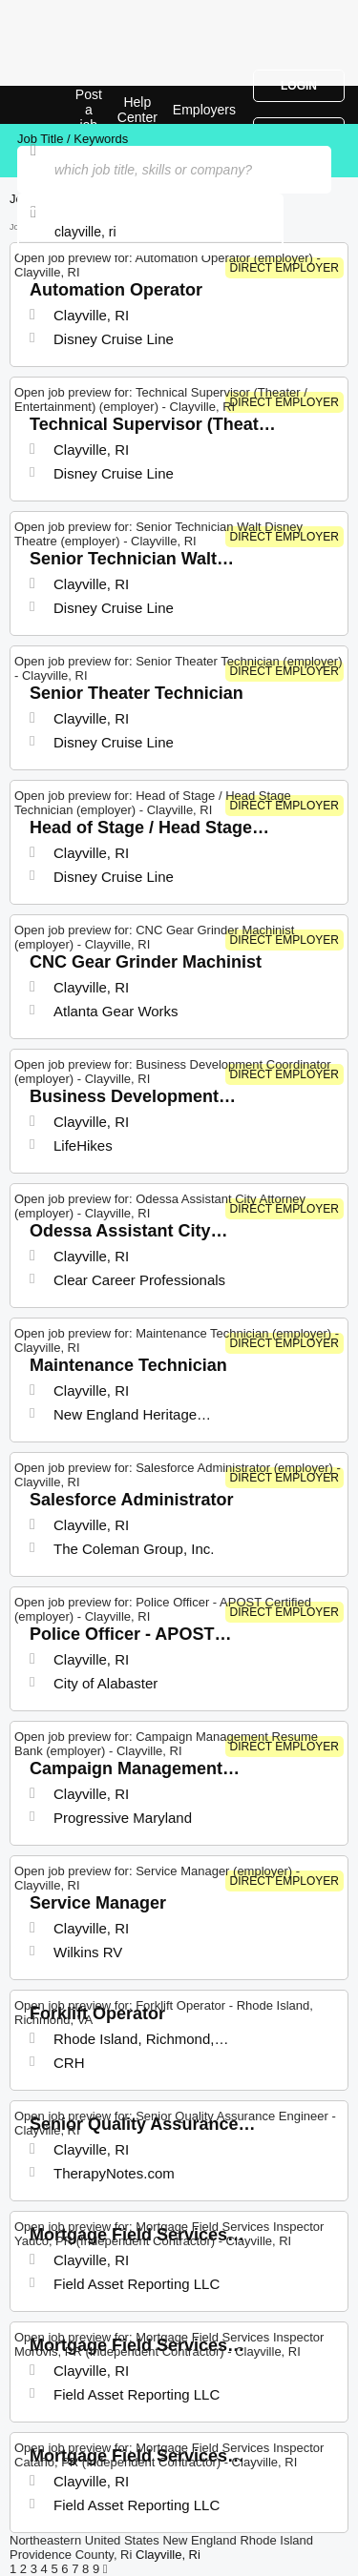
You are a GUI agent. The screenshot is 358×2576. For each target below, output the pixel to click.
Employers (204, 109)
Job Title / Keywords (72, 139)
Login (299, 85)
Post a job (88, 110)
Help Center (137, 109)
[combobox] (150, 232)
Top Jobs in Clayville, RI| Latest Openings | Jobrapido (62, 104)
